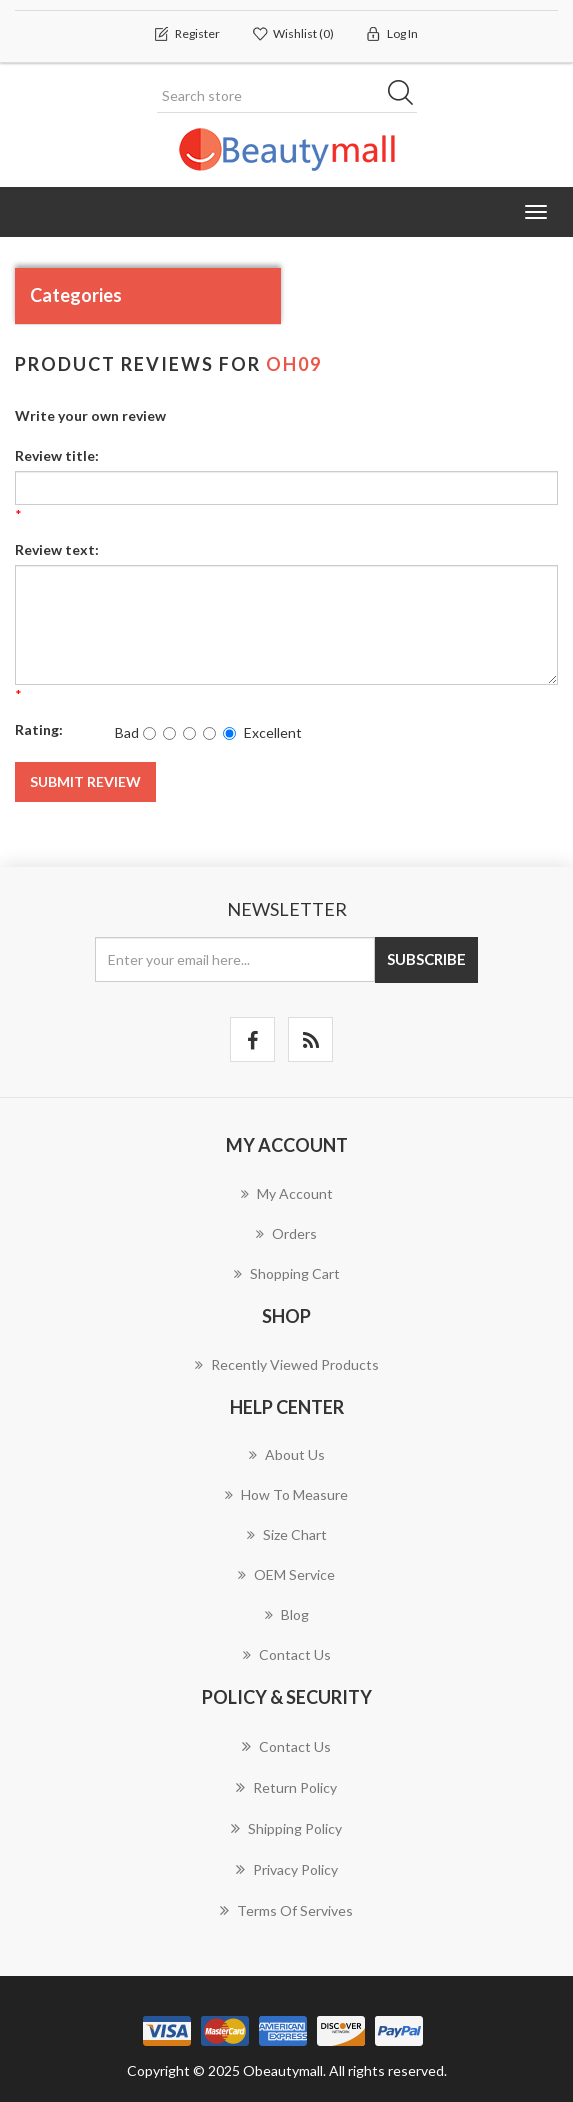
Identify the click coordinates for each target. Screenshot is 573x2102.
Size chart (287, 1534)
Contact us (287, 1654)
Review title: (57, 455)
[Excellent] (229, 733)
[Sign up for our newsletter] (235, 959)
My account (287, 1193)
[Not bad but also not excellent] (189, 733)
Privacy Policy (287, 1869)
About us (287, 1454)
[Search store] (287, 96)
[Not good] (169, 733)
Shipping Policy (286, 1828)
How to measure (286, 1494)
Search (407, 96)
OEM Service (286, 1574)
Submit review (85, 781)
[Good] (209, 733)
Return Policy (286, 1787)
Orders (286, 1233)
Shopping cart (287, 1273)
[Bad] (149, 733)
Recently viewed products (287, 1364)
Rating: (39, 729)
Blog (287, 1614)
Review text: (57, 549)
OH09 (294, 364)
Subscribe (426, 959)
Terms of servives (286, 1910)
